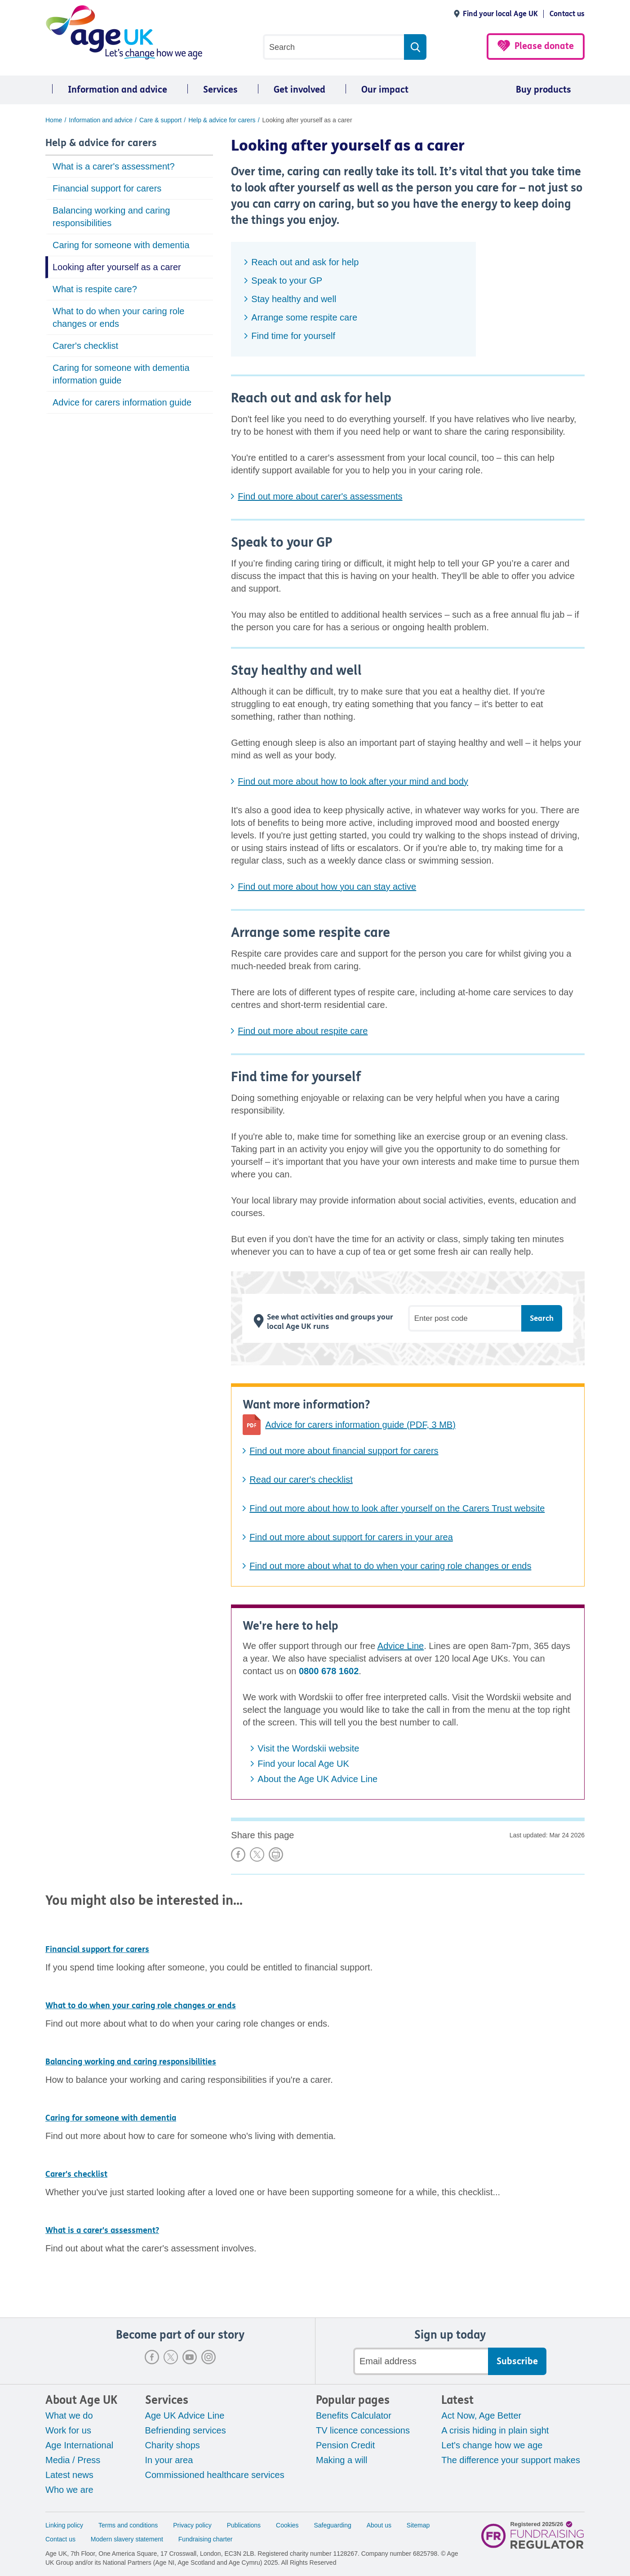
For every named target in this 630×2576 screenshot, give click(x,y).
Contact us (567, 13)
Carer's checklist (85, 346)
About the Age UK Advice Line (317, 1779)
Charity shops (172, 2445)
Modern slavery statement (127, 2539)
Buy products (543, 90)
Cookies (287, 2525)
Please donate (544, 46)
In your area (169, 2460)
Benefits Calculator (353, 2415)
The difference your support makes (510, 2460)
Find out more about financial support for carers (343, 1451)
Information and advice (117, 90)
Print (276, 1854)
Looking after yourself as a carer (117, 267)
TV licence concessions (363, 2430)
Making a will (341, 2460)
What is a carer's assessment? (114, 166)
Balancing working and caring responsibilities (111, 216)
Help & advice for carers (101, 143)
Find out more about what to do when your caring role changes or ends (390, 1566)
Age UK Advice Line (185, 2415)
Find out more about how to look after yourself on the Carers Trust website (397, 1508)
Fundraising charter (205, 2539)
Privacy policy (192, 2525)
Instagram (208, 2357)
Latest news (69, 2475)
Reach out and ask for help (305, 262)
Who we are (69, 2490)
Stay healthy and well (293, 299)
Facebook (152, 2357)
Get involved (299, 90)
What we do (69, 2415)
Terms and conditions (128, 2525)
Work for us (68, 2430)
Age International (79, 2445)
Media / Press (72, 2460)
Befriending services (185, 2430)
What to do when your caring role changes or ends (119, 317)
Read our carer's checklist (300, 1479)
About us (379, 2525)
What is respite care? (95, 289)
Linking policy (64, 2525)
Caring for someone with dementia (121, 245)
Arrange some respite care (304, 317)
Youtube (189, 2357)
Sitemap (418, 2525)
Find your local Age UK (500, 13)
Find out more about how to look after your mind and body (353, 781)
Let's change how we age (491, 2445)
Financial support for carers (107, 188)
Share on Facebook (238, 1854)
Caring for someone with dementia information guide (121, 374)
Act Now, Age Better (481, 2415)
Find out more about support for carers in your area (351, 1537)
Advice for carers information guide (122, 402)
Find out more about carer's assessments (320, 496)
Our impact (384, 90)
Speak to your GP (286, 280)
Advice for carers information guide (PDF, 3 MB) (360, 1425)
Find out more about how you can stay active (327, 886)
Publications (244, 2525)
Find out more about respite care (303, 1031)
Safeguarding (332, 2525)
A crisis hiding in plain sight (495, 2430)
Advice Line (400, 1646)
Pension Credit (345, 2445)
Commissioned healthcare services (214, 2475)
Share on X (257, 1854)
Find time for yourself (293, 336)
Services (220, 90)
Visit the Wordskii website (308, 1748)
